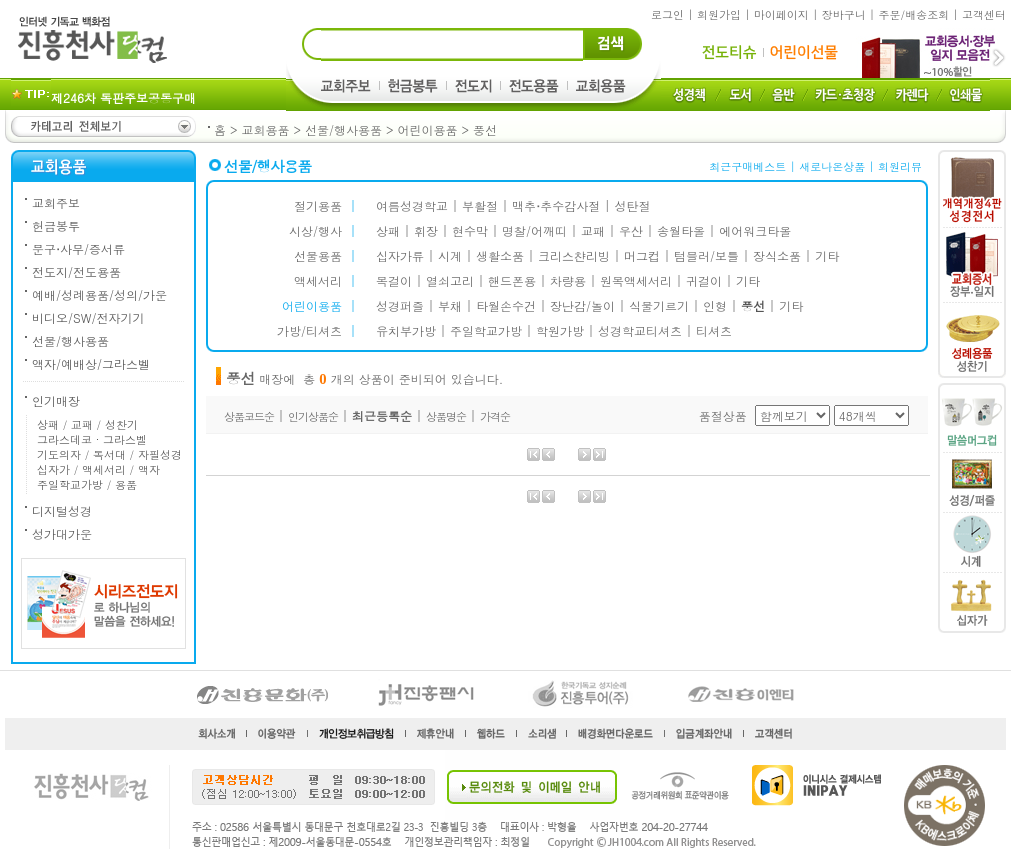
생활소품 (500, 255)
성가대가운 (62, 533)
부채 (450, 305)
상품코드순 (249, 416)
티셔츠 (714, 330)
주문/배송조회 (914, 14)
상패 (48, 424)
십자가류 (400, 255)
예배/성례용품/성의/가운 (99, 294)
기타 (827, 255)
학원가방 (560, 330)
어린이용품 (428, 129)
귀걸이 (704, 280)
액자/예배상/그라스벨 (91, 363)
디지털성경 (62, 510)
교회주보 (56, 202)
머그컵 (642, 255)
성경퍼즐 (400, 305)
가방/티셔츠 (309, 330)
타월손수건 (506, 305)
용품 (126, 484)
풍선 (485, 129)
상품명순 (446, 416)
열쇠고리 (450, 280)
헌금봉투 (56, 225)
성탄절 (632, 205)
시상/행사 (315, 230)
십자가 (53, 469)
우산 (631, 230)
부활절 (480, 205)
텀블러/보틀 (706, 255)
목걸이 (394, 280)
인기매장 (56, 400)
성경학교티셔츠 (640, 330)
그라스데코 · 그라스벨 (92, 439)
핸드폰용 (512, 280)
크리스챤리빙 (574, 255)
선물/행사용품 (343, 129)
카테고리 (102, 126)
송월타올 (681, 230)
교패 (82, 424)
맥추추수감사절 (556, 205)
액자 (149, 469)
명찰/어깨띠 (534, 230)
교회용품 (266, 129)
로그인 (667, 14)
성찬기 (121, 424)
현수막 (470, 230)
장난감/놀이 (582, 305)
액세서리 (104, 469)
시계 (450, 255)
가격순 (495, 416)
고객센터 (984, 14)
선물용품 (318, 255)
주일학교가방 (70, 484)
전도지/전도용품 (76, 271)
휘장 (426, 230)
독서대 (109, 454)
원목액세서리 (636, 280)
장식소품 (777, 255)
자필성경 (160, 454)
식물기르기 (659, 305)
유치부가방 (406, 330)
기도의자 (59, 454)
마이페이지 (781, 14)
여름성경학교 (412, 205)
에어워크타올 (755, 230)
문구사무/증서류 (78, 248)
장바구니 (844, 14)
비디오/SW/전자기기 (88, 317)
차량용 (568, 280)
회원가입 (719, 14)
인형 (715, 305)
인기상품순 (313, 416)
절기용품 (318, 205)
